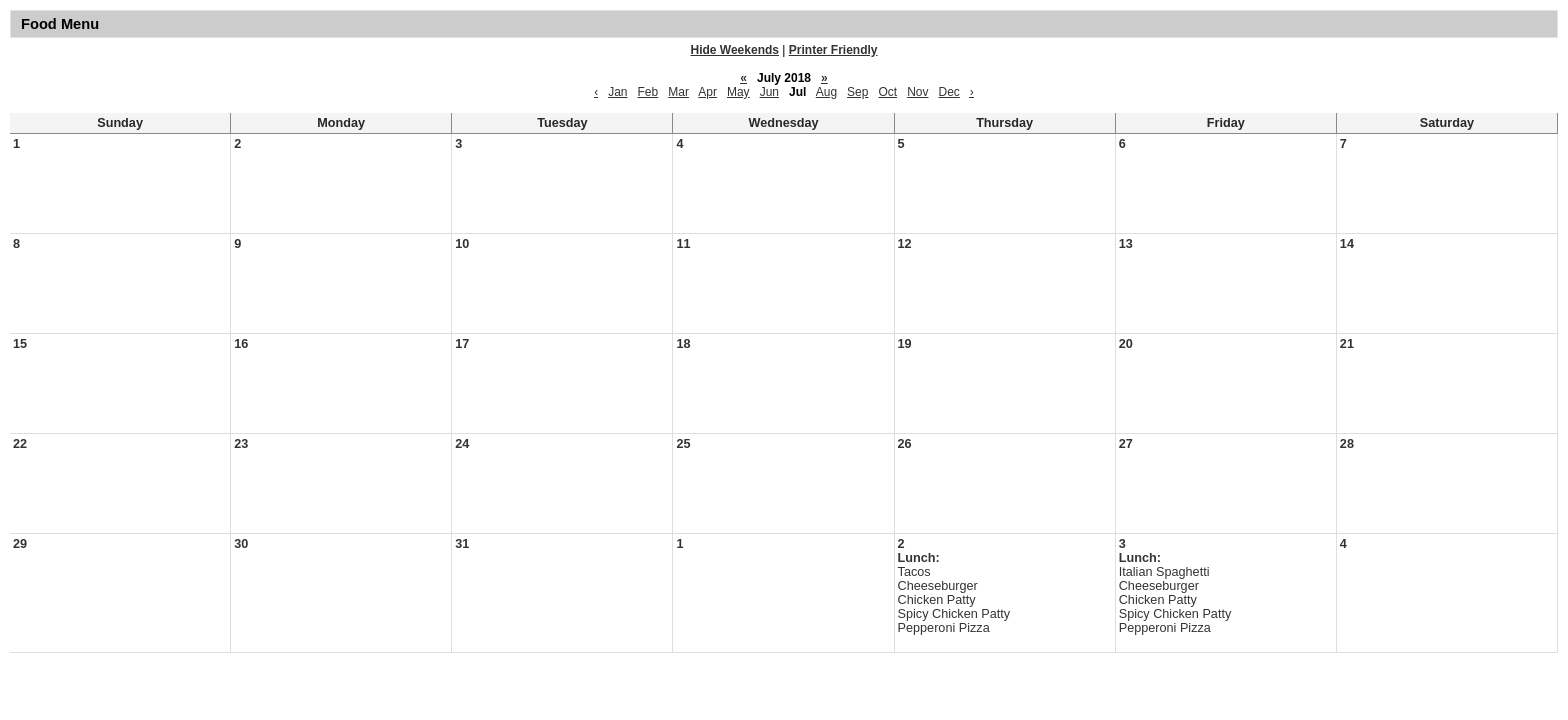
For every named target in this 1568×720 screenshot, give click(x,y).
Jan (617, 92)
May (738, 92)
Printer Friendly (833, 50)
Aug (826, 92)
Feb (648, 92)
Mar (678, 92)
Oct (887, 92)
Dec (949, 92)
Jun (769, 92)
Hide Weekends (735, 50)
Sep (857, 92)
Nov (917, 92)
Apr (707, 92)
